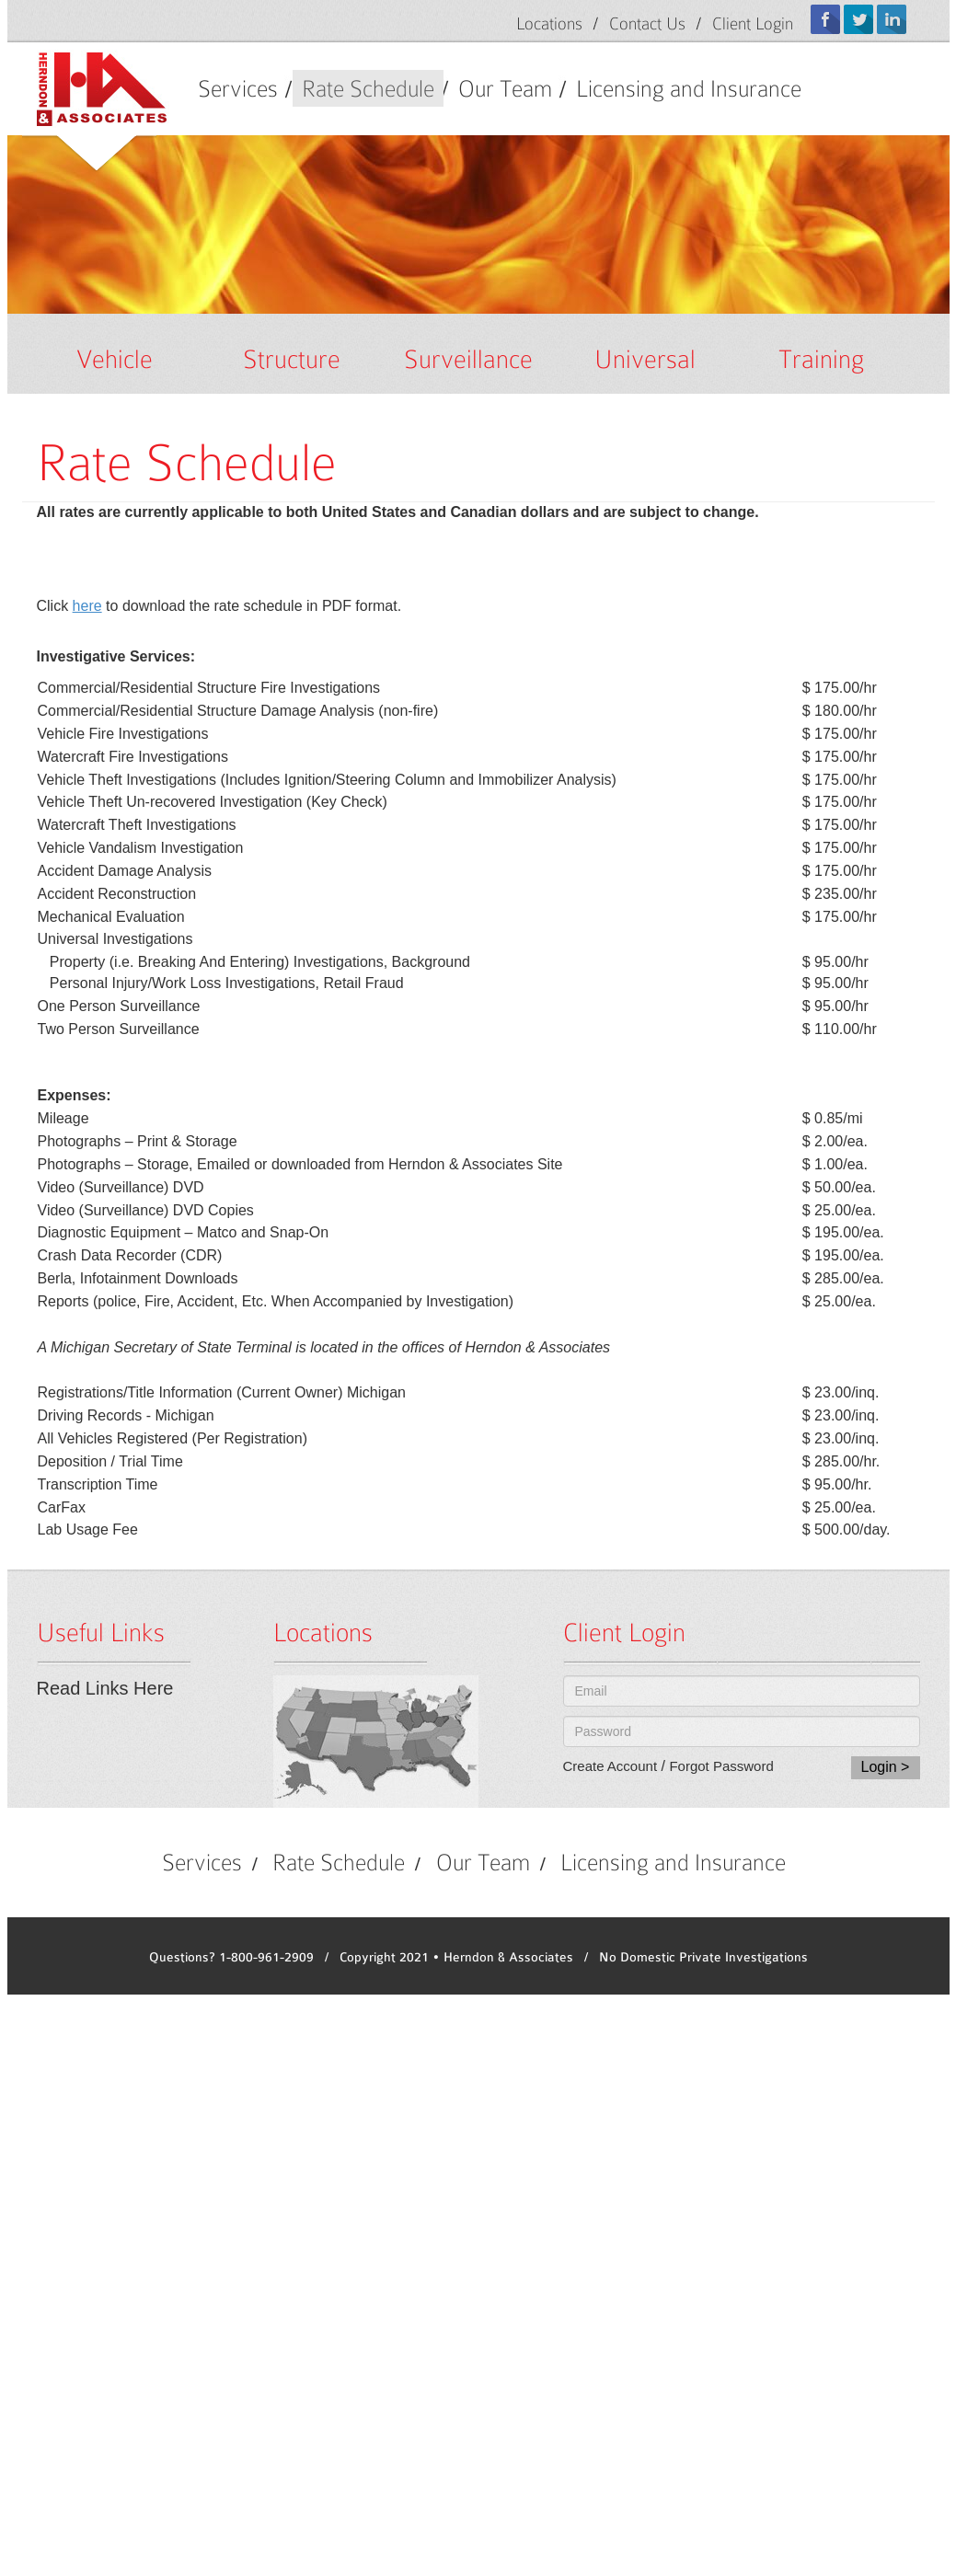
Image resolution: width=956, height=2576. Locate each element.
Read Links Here (105, 1688)
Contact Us (647, 23)
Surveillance (468, 359)
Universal (645, 359)
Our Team (505, 88)
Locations (549, 23)
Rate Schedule (368, 88)
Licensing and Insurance (688, 88)
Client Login (752, 23)
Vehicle (114, 359)
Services (238, 88)
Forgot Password (721, 1766)
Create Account (610, 1766)
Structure (291, 359)
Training (821, 359)
